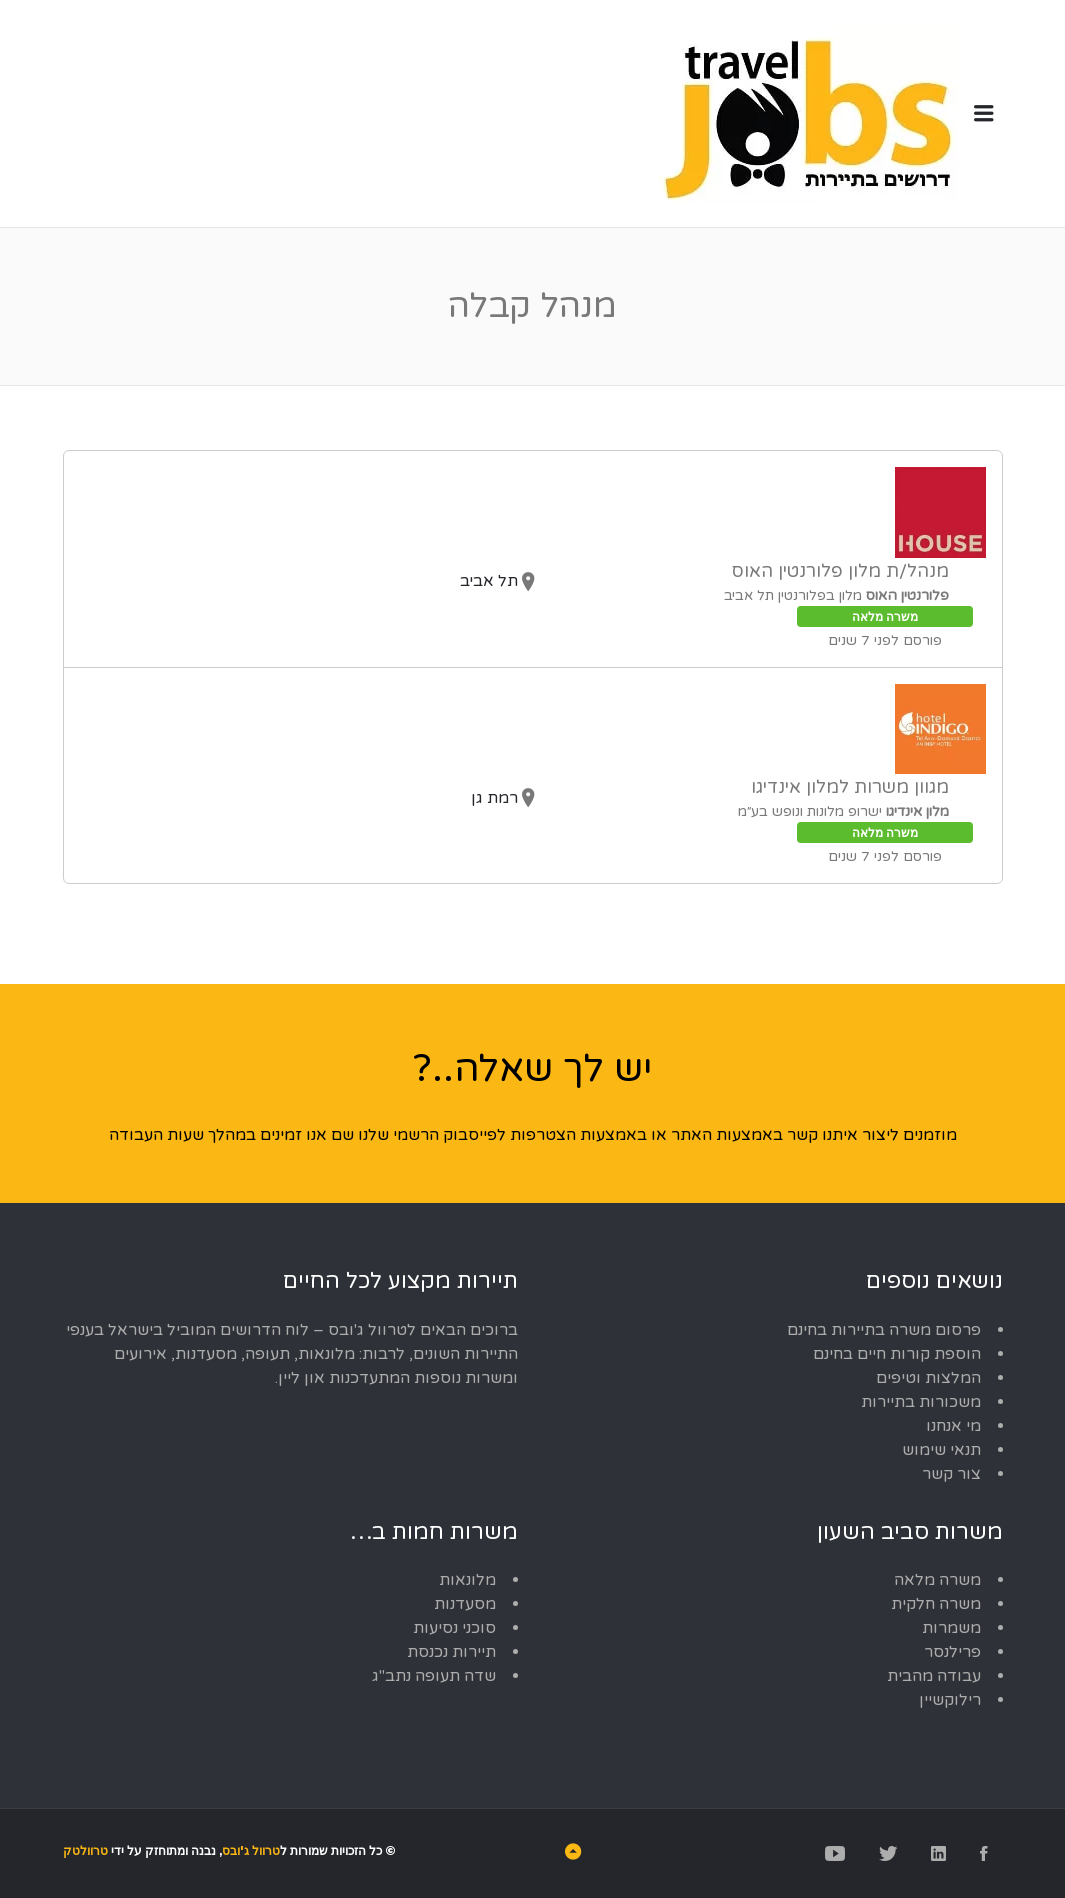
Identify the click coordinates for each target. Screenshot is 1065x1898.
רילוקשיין (950, 1700)
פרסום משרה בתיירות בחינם (884, 1330)
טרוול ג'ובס (251, 1850)
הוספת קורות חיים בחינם (897, 1354)
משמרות (951, 1628)
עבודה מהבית (934, 1676)
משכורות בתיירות (921, 1402)
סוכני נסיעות (454, 1628)
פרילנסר (952, 1652)
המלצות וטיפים (928, 1378)
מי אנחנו (953, 1426)
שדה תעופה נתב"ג (434, 1676)
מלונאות (467, 1580)
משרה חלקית (936, 1604)
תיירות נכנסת (451, 1652)
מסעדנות (465, 1604)
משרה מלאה (937, 1580)
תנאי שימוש (941, 1450)
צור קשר (951, 1474)
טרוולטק (85, 1850)
